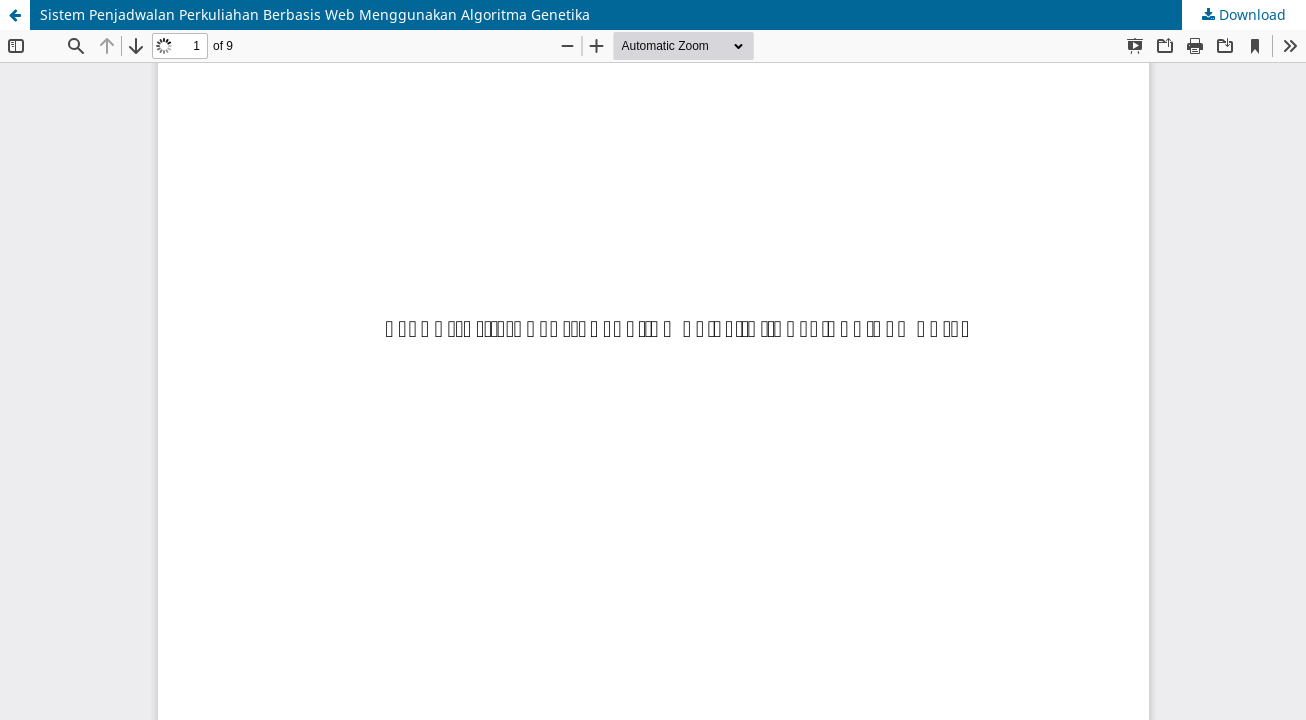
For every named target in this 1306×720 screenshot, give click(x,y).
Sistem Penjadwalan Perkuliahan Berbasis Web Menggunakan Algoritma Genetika (315, 14)
